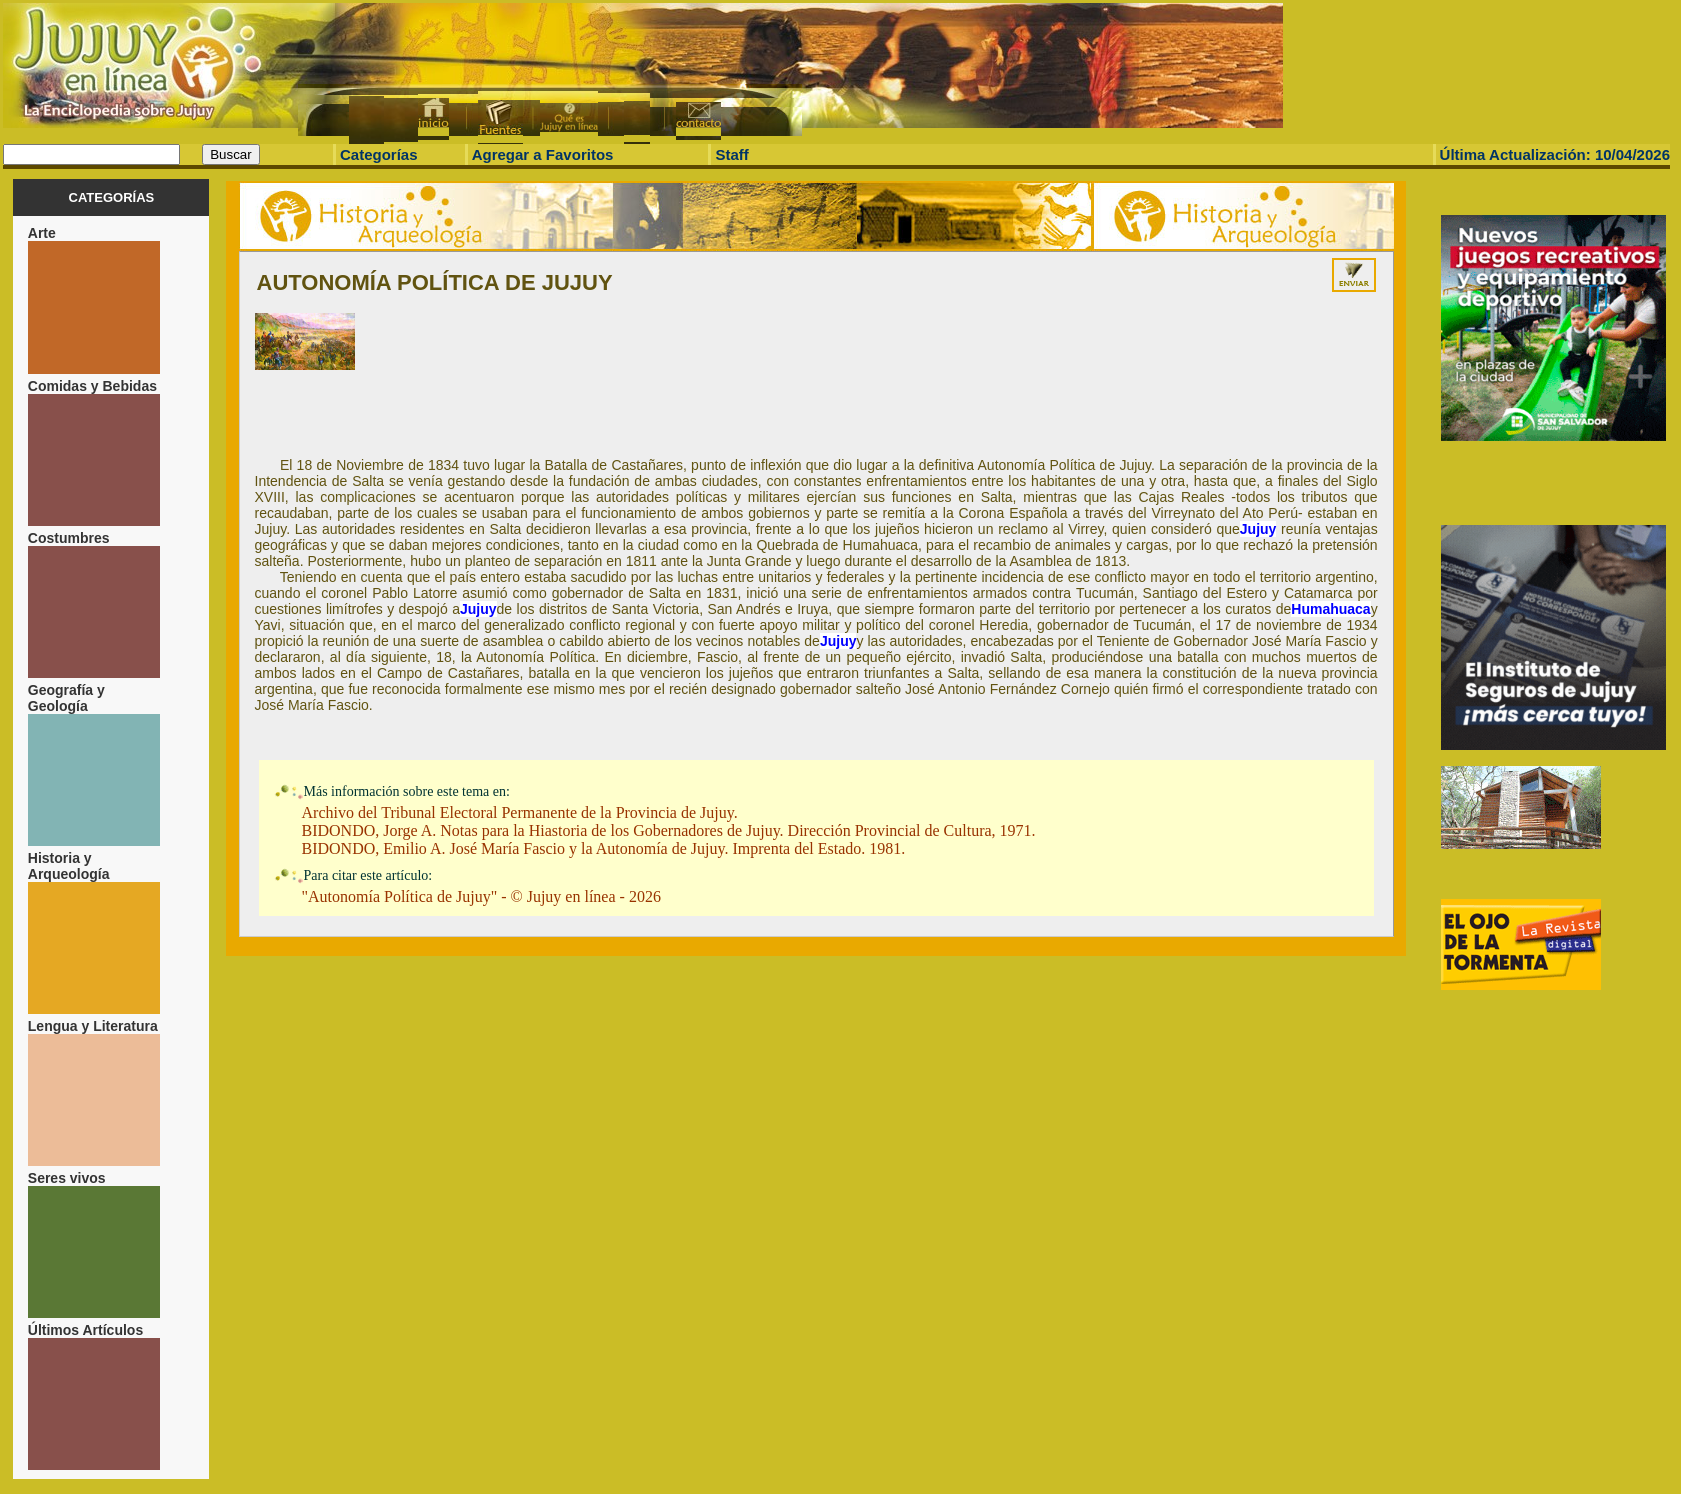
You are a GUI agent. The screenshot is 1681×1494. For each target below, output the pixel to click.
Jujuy (1258, 529)
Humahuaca (1330, 609)
